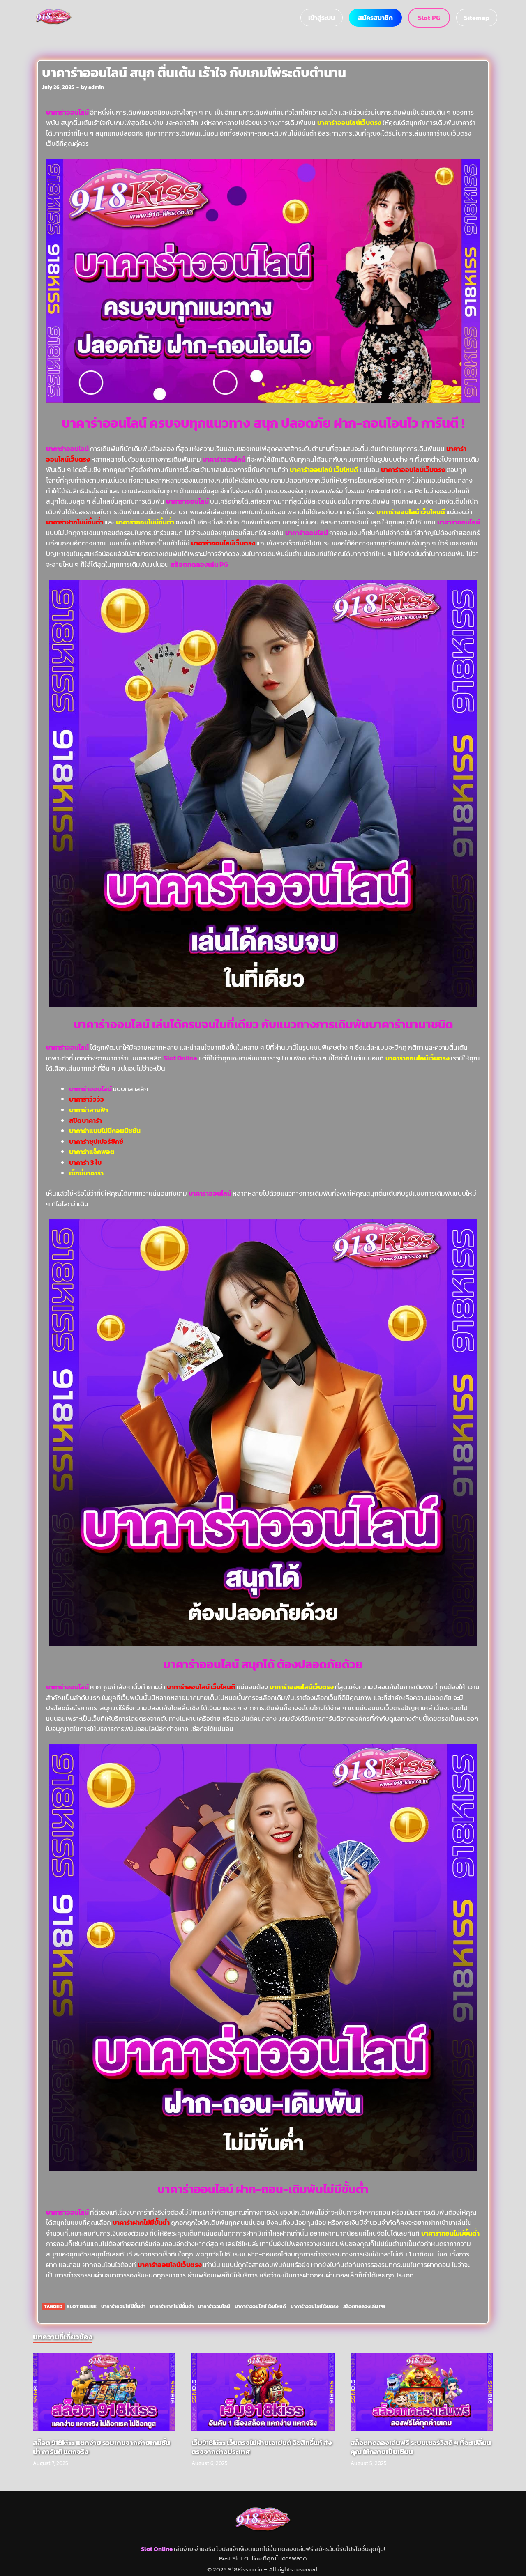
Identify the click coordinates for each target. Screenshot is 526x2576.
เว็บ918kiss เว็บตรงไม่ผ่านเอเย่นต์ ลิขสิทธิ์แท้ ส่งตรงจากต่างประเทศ (261, 2447)
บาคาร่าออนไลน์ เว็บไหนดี (260, 2306)
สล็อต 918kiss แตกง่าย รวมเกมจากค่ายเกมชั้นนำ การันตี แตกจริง (101, 2447)
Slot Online (82, 2306)
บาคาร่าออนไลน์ (104, 423)
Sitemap (476, 18)
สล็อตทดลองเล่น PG (199, 564)
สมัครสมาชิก (375, 18)
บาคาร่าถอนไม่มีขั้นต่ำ (123, 2306)
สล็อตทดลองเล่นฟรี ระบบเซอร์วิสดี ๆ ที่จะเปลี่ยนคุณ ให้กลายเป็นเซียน (421, 2447)
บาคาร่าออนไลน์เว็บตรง (315, 2306)
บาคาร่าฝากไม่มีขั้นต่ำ (172, 2306)
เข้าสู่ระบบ (321, 18)
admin (96, 87)
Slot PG (429, 18)
